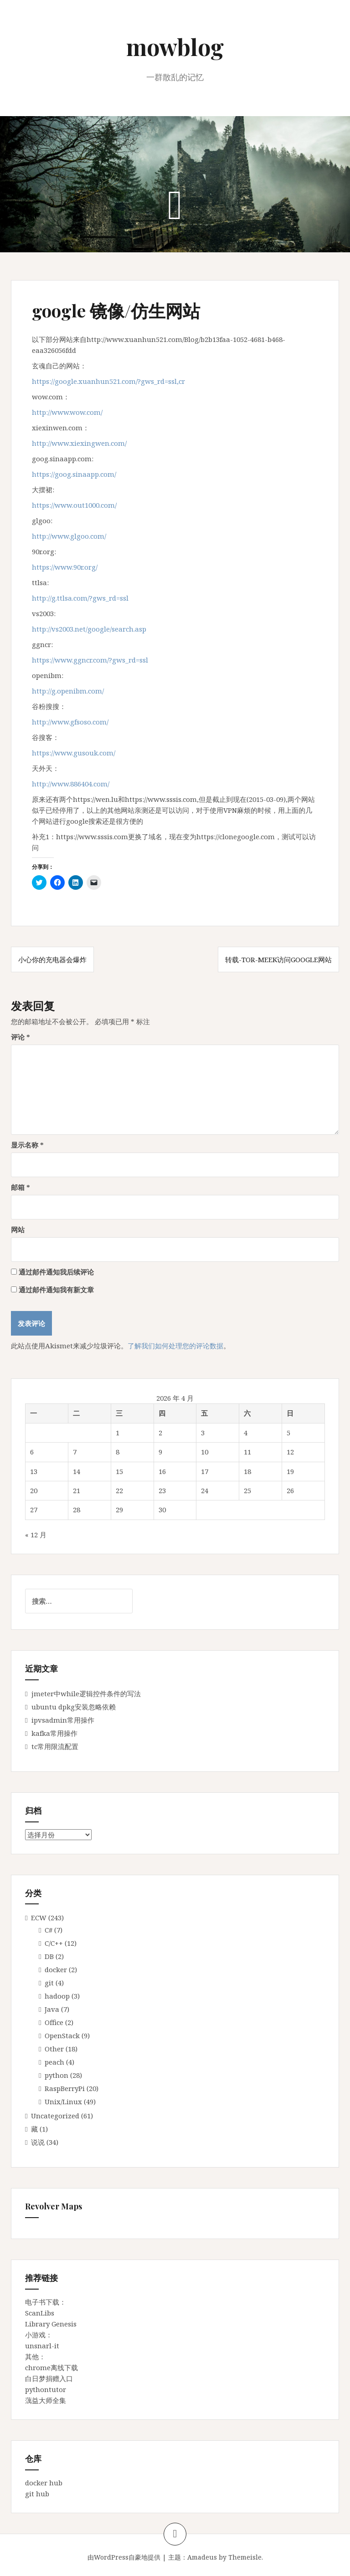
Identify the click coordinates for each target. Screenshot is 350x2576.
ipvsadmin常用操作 (62, 1719)
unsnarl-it (42, 2345)
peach (54, 2061)
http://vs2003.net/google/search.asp (89, 628)
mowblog (175, 46)
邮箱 (20, 1187)
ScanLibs (39, 2312)
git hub (37, 2493)
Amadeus (202, 2557)
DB (49, 1956)
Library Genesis (51, 2323)
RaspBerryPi (65, 2088)
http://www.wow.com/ (67, 412)
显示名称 (27, 1144)
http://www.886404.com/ (70, 783)
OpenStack (62, 2035)
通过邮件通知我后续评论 (56, 1271)
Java (52, 2009)
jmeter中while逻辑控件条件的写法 (86, 1693)
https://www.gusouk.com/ (73, 752)
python (56, 2075)
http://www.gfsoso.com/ (70, 721)
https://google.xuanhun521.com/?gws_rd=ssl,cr (108, 381)
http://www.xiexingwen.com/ (79, 443)
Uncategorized (55, 2115)
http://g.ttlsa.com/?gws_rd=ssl (80, 597)
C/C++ (54, 1943)
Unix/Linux (63, 2101)
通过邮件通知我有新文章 (56, 1289)
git (49, 1982)
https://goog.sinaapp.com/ (74, 474)
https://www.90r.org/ (65, 566)
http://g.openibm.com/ (68, 690)
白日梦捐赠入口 (49, 2378)
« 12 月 (35, 1534)
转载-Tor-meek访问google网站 (278, 959)
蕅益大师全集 (45, 2400)
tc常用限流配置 (54, 1746)
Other (54, 2048)
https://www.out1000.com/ (74, 505)
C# (48, 1929)
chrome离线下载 (51, 2367)
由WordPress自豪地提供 (124, 2557)
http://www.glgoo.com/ (69, 536)
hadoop (57, 1995)
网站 (18, 1229)
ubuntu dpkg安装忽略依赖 (73, 1706)
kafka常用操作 (54, 1733)
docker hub (43, 2482)
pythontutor (45, 2389)
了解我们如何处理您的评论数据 (175, 1345)
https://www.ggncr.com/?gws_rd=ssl (90, 659)
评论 (20, 1036)
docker (56, 1969)
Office (54, 2022)
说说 (38, 2142)
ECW (38, 1917)
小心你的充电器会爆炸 (52, 959)
